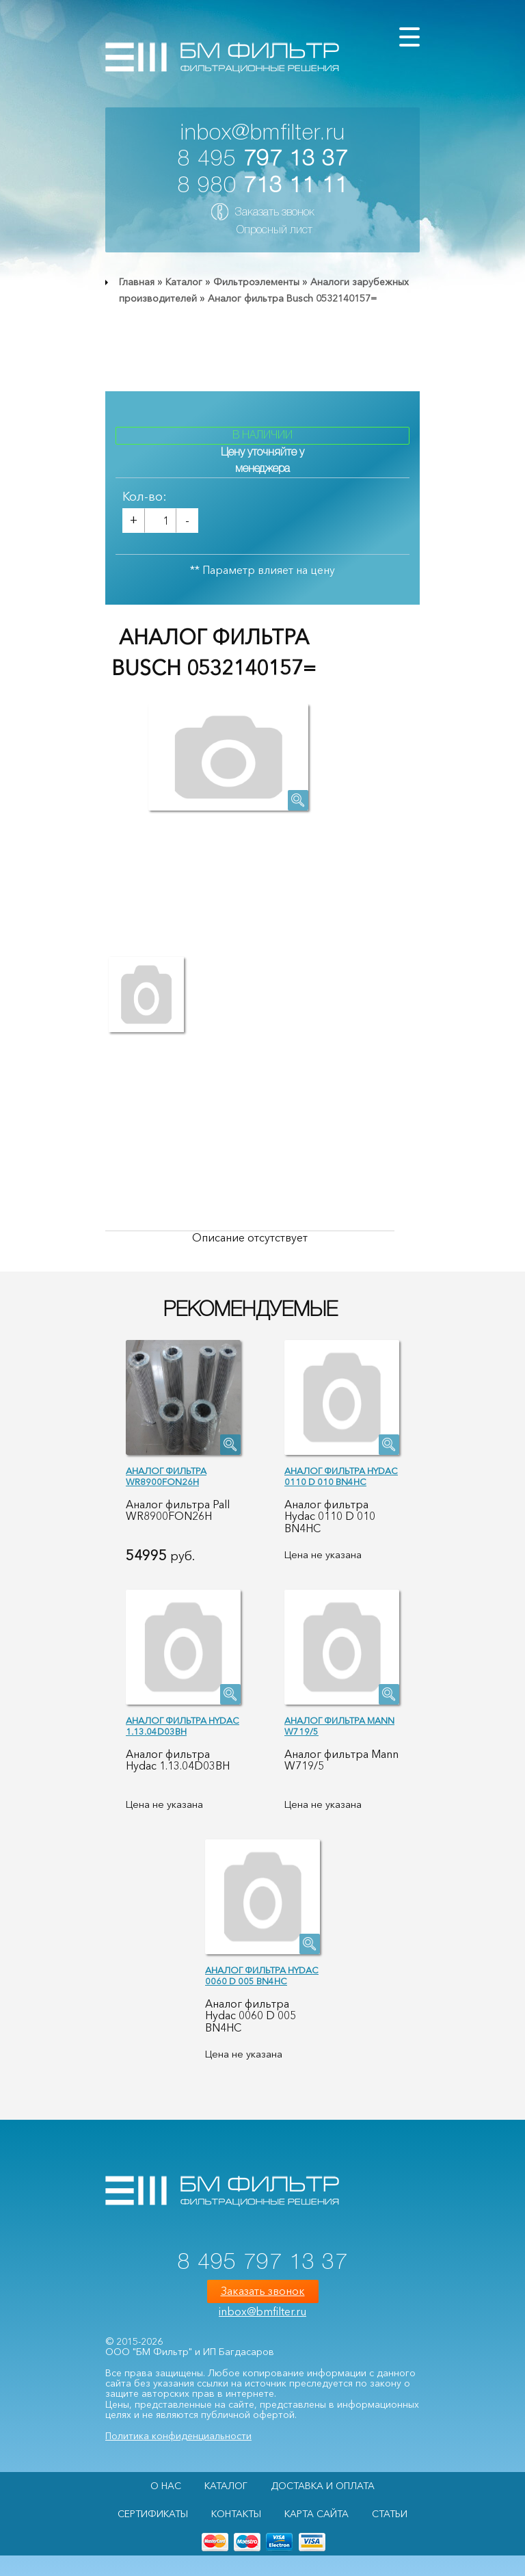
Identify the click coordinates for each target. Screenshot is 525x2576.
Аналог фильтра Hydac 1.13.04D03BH (182, 1726)
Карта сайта (316, 2514)
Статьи (389, 2514)
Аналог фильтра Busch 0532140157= (292, 298)
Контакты (236, 2514)
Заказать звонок (274, 213)
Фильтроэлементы (256, 282)
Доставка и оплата (323, 2486)
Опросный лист (274, 230)
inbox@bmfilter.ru (262, 134)
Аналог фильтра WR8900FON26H (166, 1476)
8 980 (263, 186)
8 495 (263, 160)
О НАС (165, 2486)
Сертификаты (153, 2514)
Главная (136, 282)
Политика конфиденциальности (178, 2436)
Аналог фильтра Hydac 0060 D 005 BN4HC (262, 1975)
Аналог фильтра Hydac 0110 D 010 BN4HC (341, 1476)
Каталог (183, 282)
